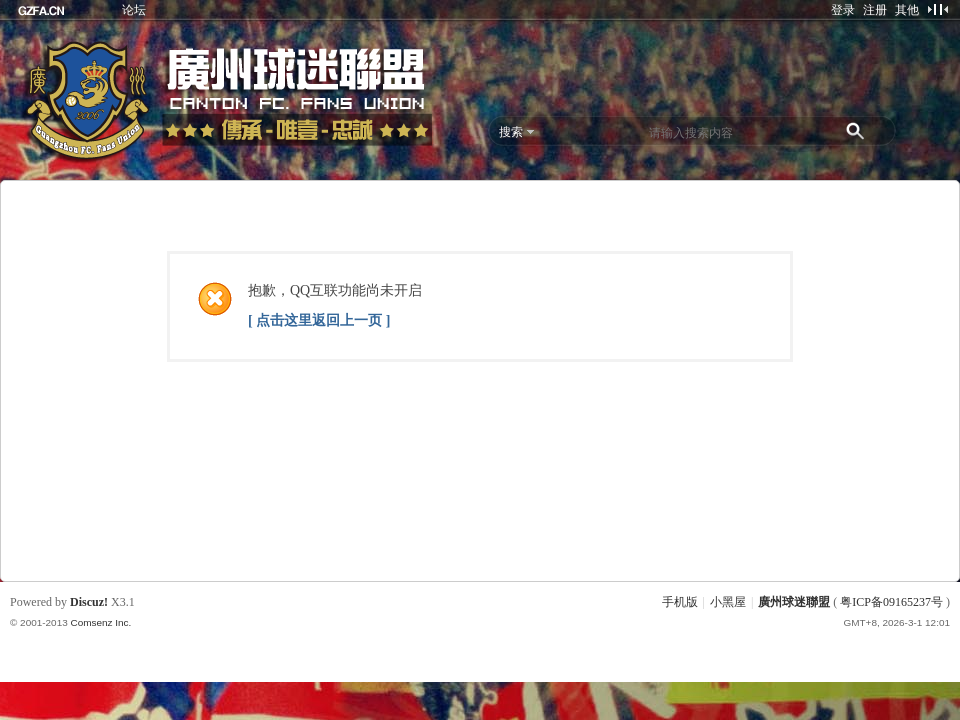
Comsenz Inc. (100, 622)
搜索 (511, 132)
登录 (843, 10)
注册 (875, 10)
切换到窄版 (937, 9)
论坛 (134, 10)
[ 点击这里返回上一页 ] (319, 320)
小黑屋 (728, 602)
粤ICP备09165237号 (891, 602)
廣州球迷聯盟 (794, 602)
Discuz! (89, 602)
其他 (907, 10)
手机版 (680, 602)
